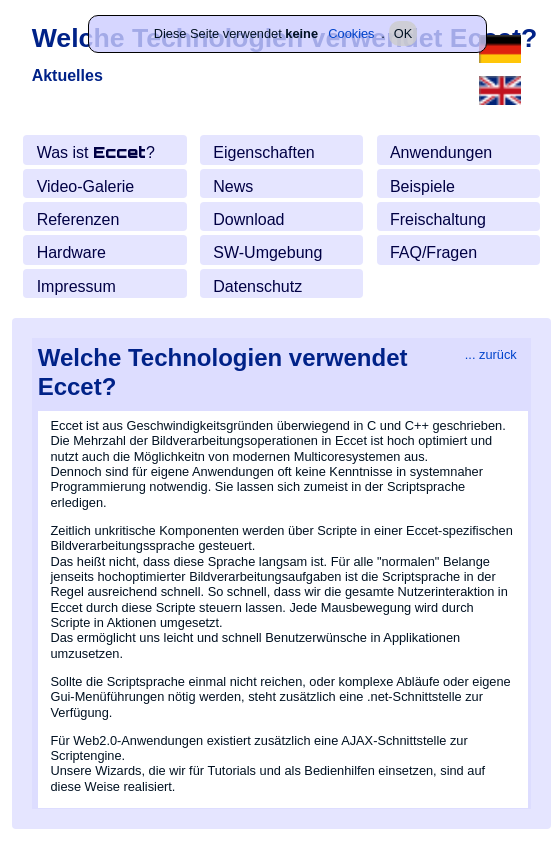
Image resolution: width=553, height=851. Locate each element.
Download (248, 219)
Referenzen (78, 219)
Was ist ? (96, 152)
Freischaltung (438, 219)
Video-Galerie (86, 185)
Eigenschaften (263, 152)
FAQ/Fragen (433, 252)
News (233, 185)
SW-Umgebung (267, 252)
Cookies (351, 33)
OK (403, 33)
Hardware (71, 252)
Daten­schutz (257, 285)
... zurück (491, 353)
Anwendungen (441, 152)
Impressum (76, 285)
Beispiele (422, 185)
